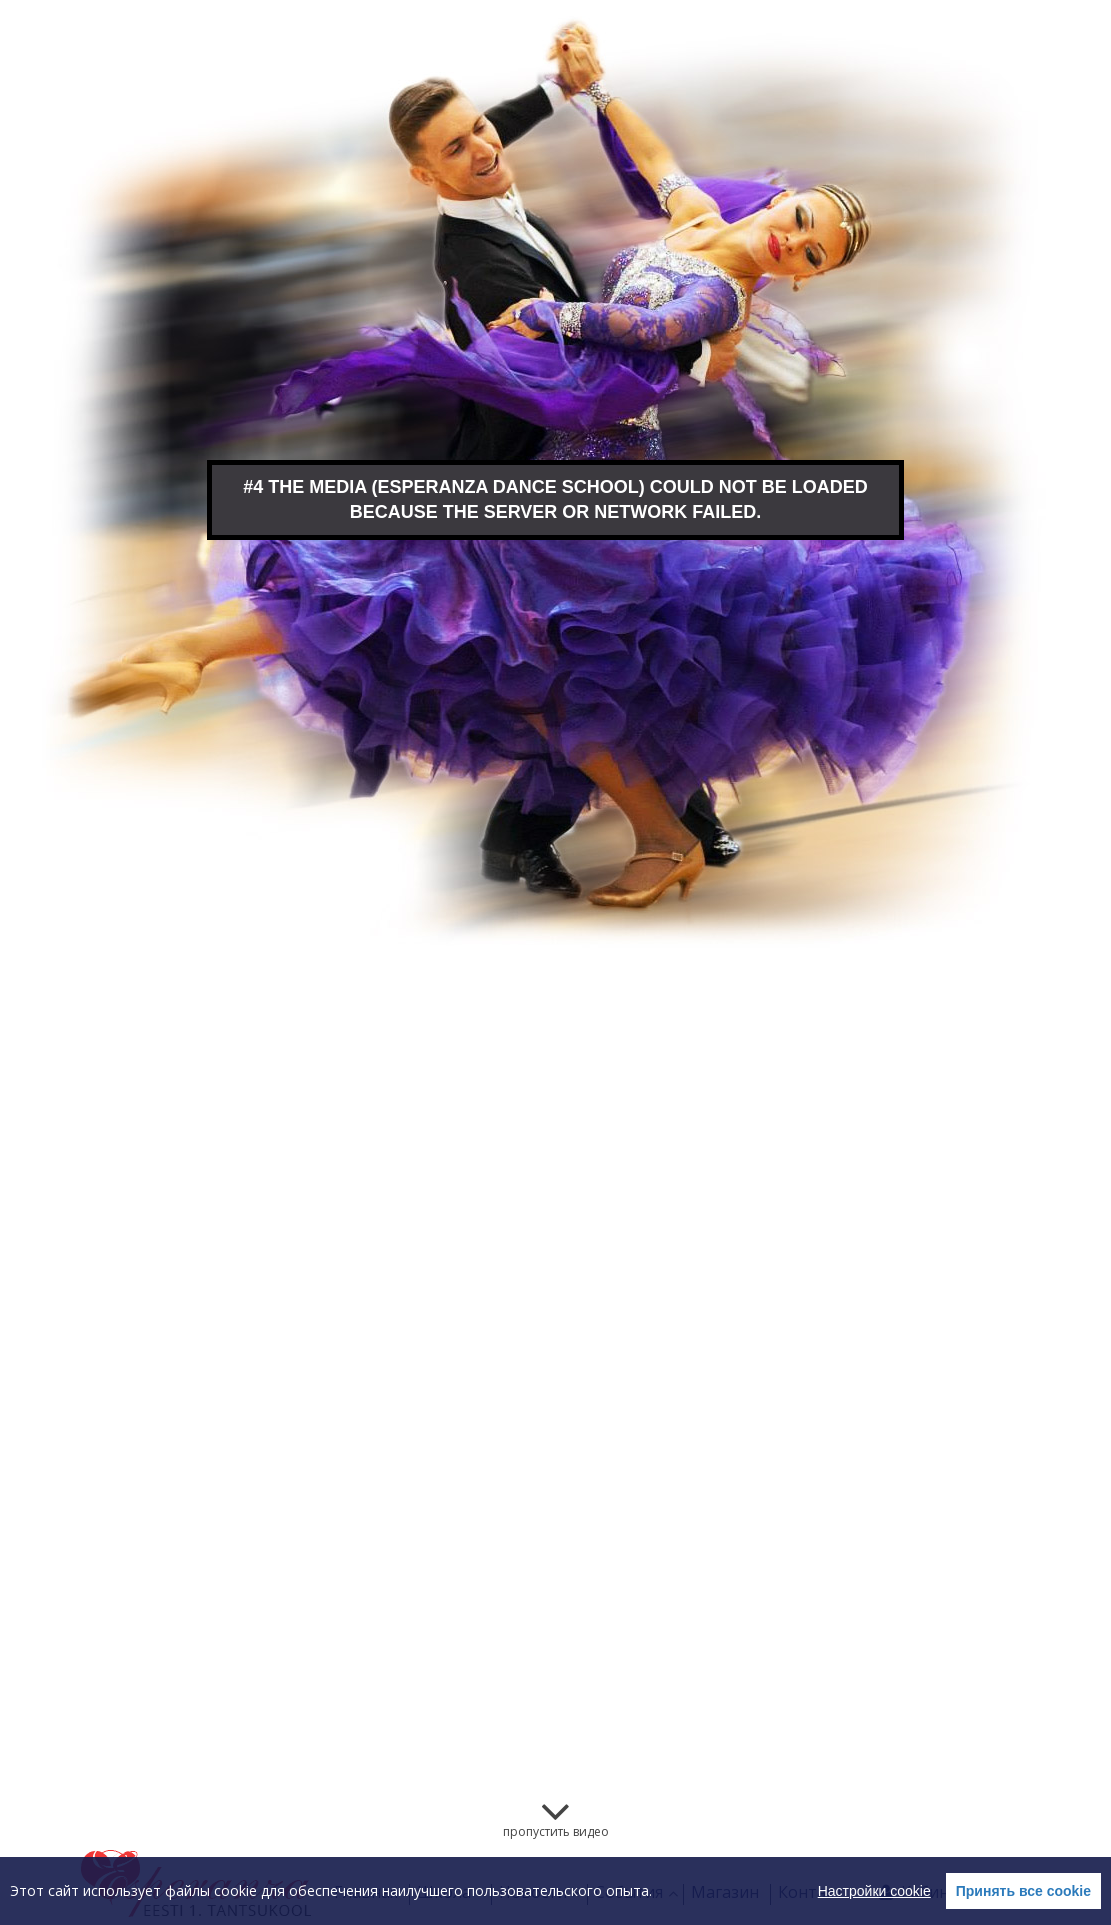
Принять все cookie (1023, 1891)
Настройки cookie (874, 1891)
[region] (555, 1891)
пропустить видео (556, 1831)
